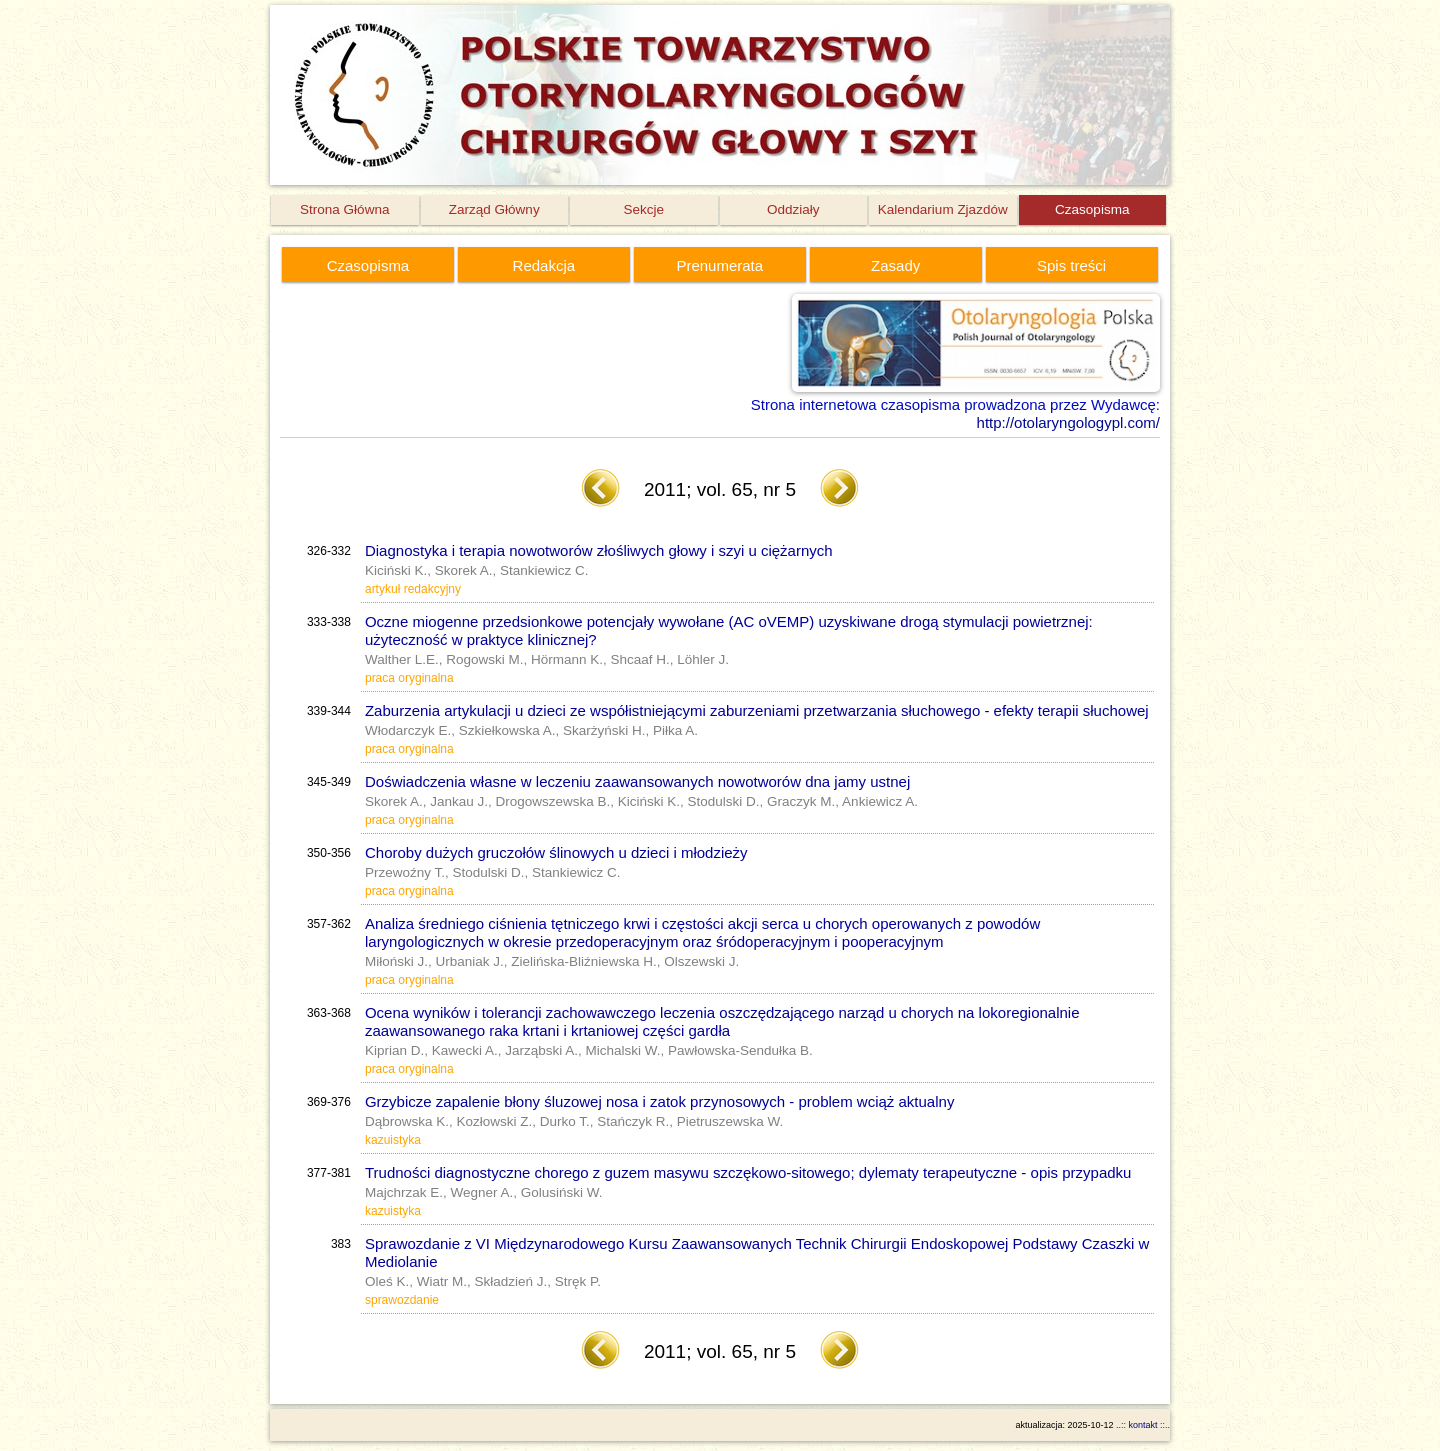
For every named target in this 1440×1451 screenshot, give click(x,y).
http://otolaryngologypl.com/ (1068, 422)
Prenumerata (719, 265)
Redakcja (544, 265)
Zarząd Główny (494, 209)
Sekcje (643, 209)
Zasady (895, 265)
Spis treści (1071, 265)
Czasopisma (1092, 209)
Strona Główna (344, 209)
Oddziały (793, 209)
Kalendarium (943, 209)
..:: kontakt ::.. (1143, 1425)
